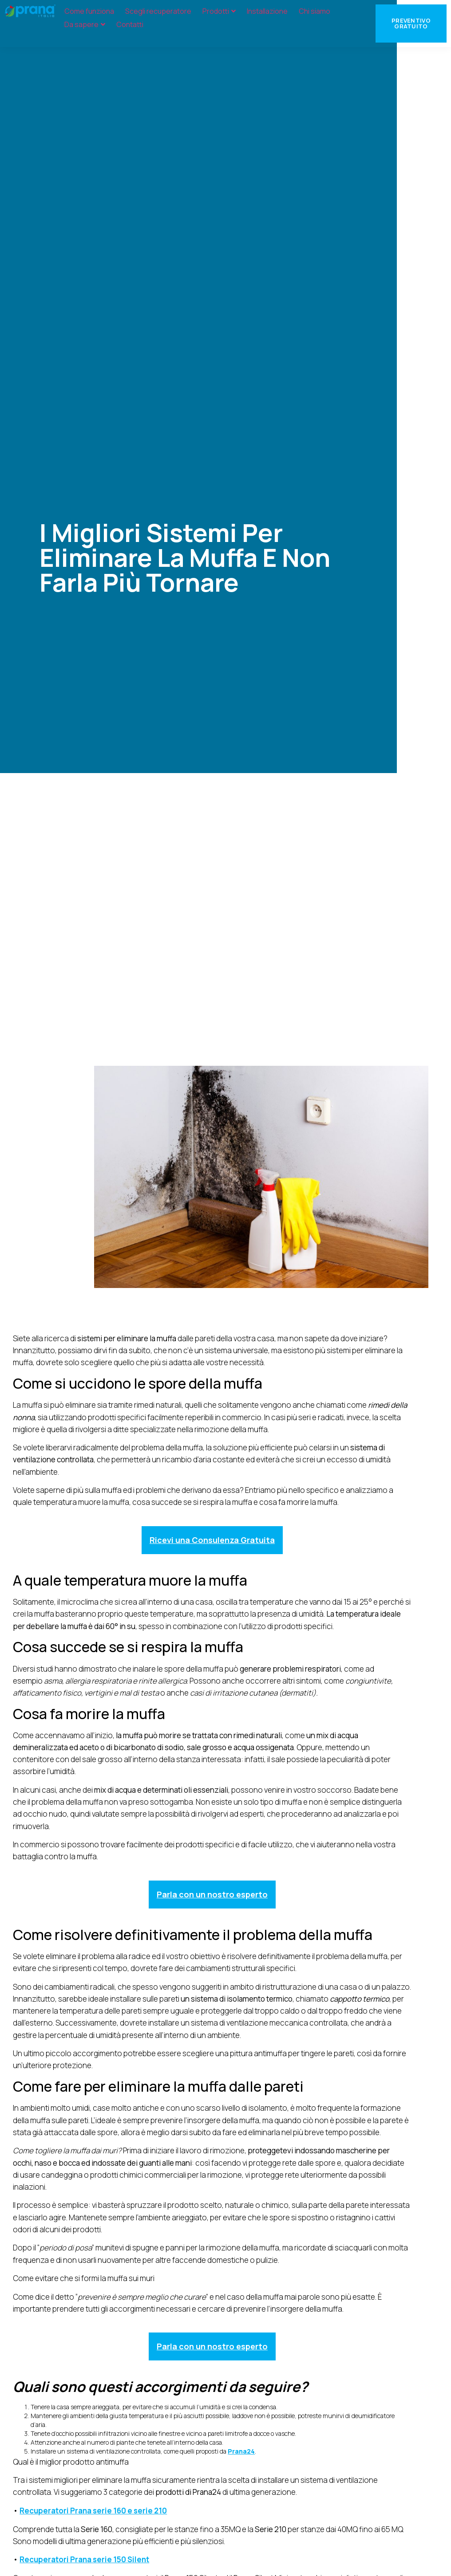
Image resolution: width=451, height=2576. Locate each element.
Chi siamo (314, 11)
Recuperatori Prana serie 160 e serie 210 (93, 2510)
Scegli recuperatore (158, 11)
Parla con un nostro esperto (212, 1894)
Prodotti (219, 11)
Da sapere (84, 24)
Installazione (267, 11)
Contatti (129, 24)
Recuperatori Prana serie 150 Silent (84, 2559)
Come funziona (89, 11)
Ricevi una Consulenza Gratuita (212, 1540)
